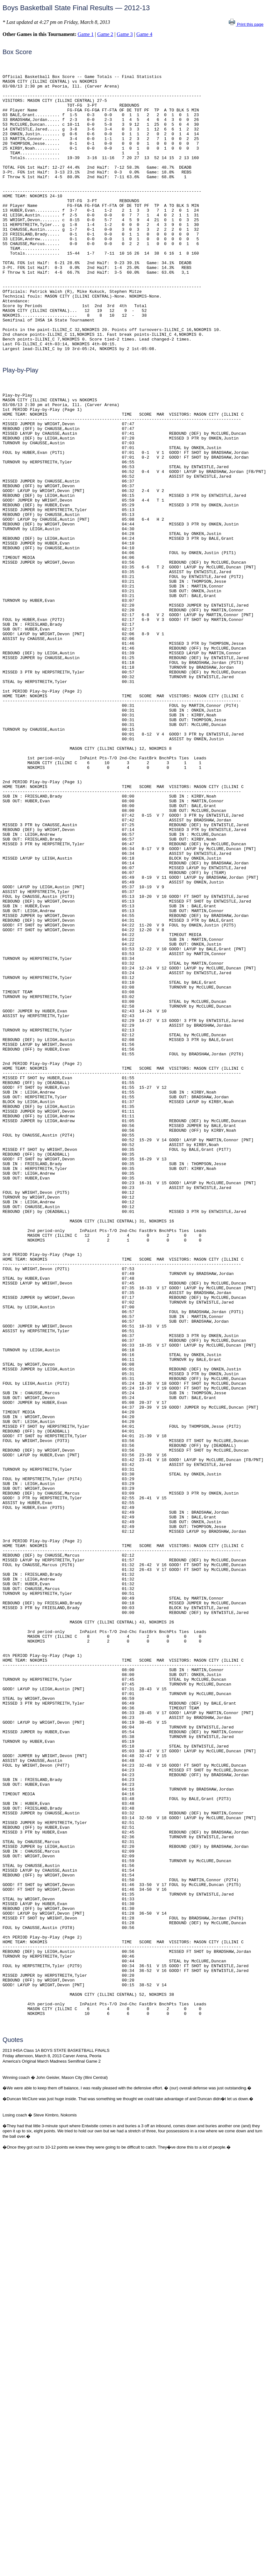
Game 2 (105, 34)
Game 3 (125, 34)
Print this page (245, 24)
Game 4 (144, 34)
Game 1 (86, 34)
